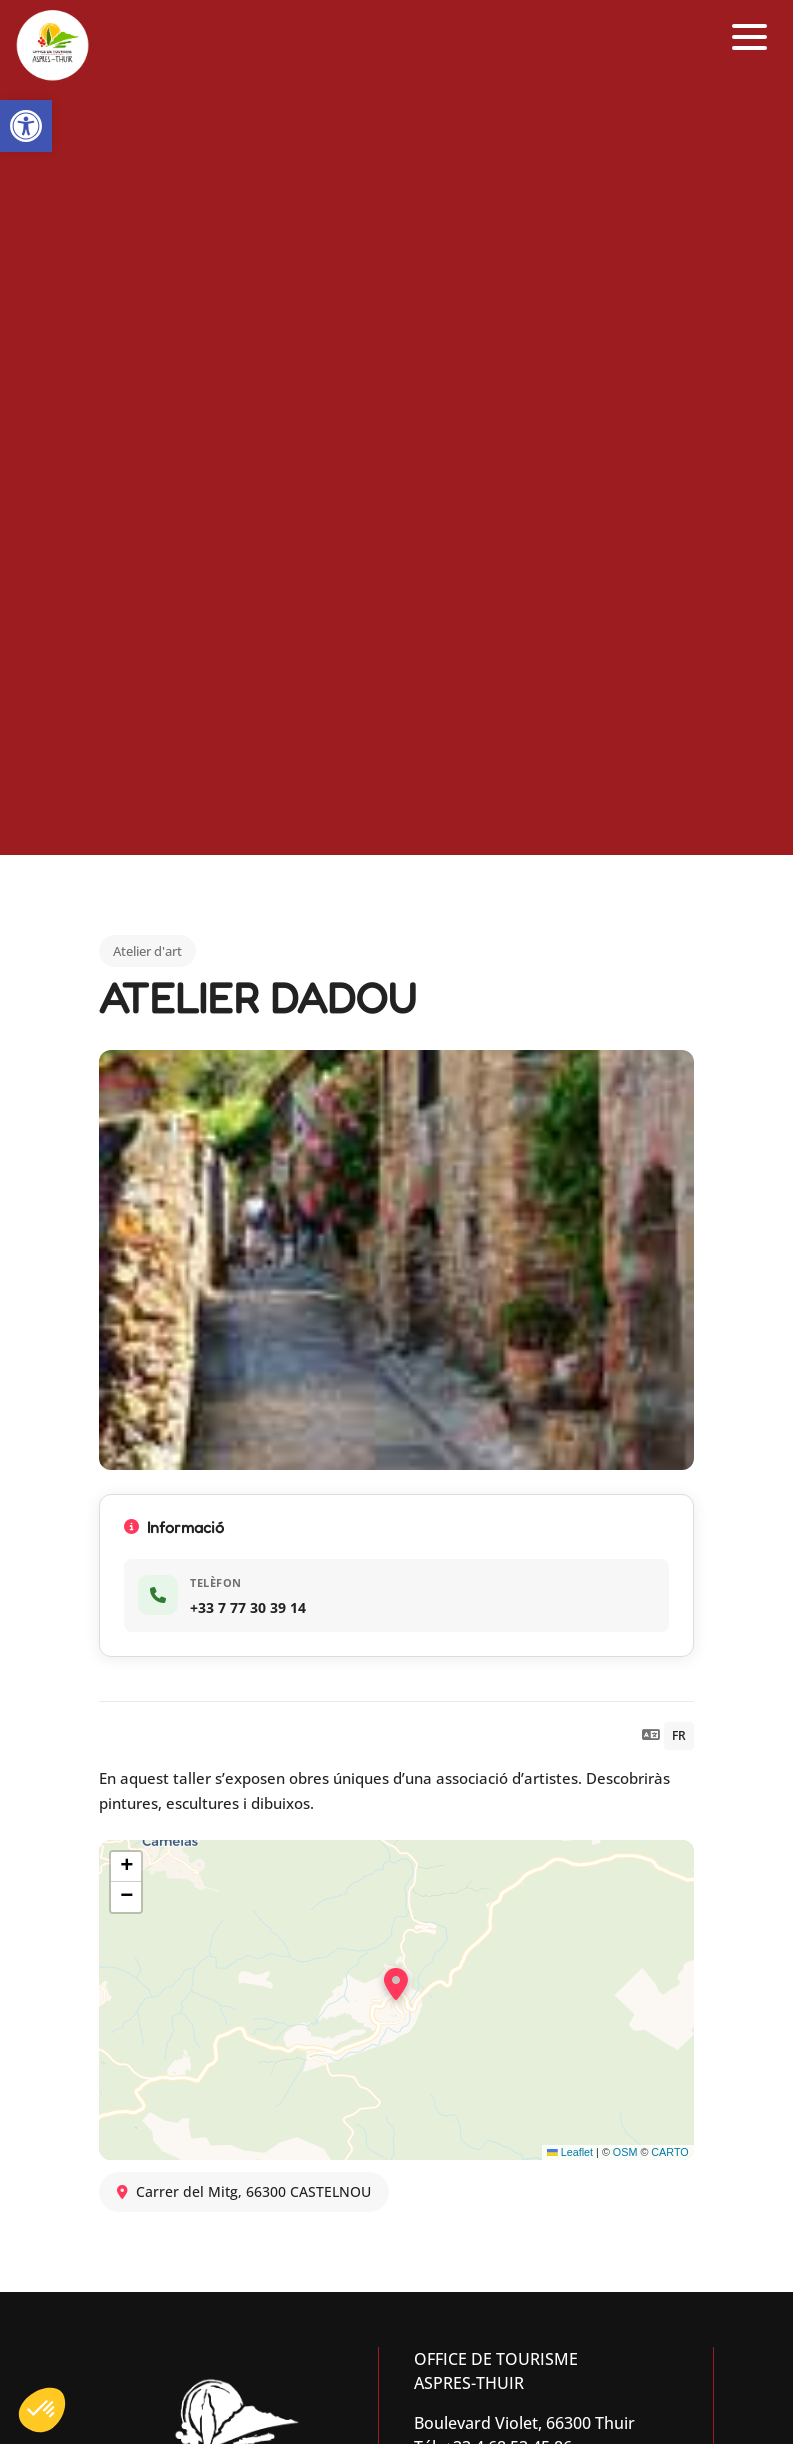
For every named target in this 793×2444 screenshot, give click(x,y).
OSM (625, 2152)
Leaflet (570, 2152)
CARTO (669, 2152)
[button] (26, 126)
